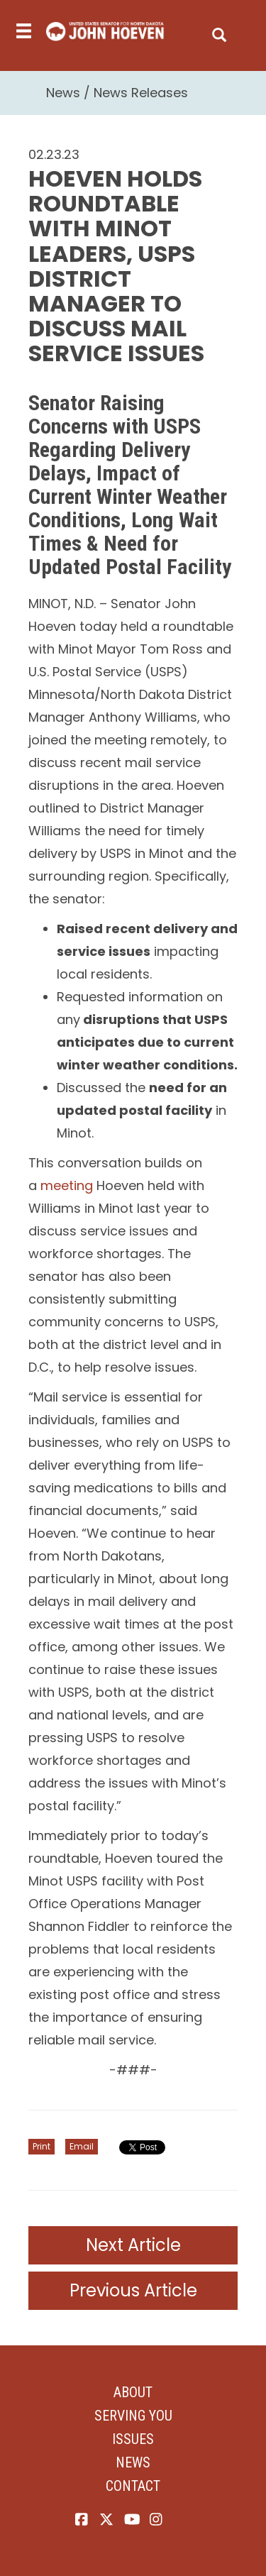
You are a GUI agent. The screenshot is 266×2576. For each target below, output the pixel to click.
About (133, 2392)
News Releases (141, 92)
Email (82, 2146)
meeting (66, 1185)
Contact (133, 2485)
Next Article (133, 2245)
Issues (133, 2439)
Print (41, 2146)
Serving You (133, 2415)
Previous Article (133, 2290)
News (63, 92)
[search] (219, 31)
